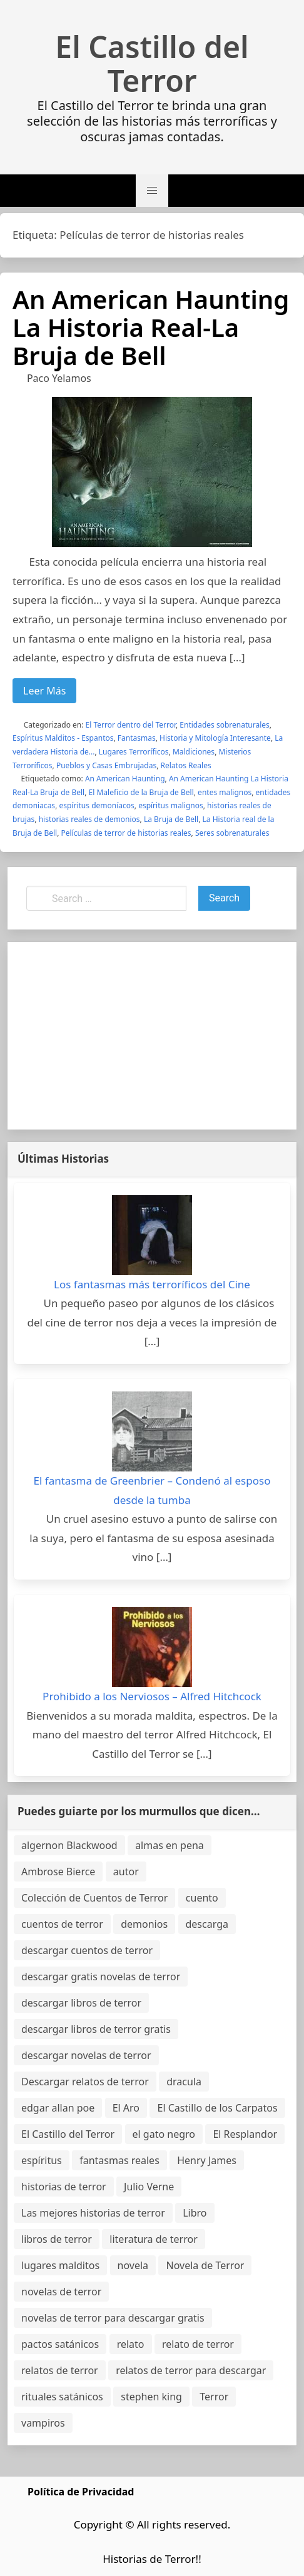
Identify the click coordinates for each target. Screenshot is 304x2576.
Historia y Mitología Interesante (215, 738)
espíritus (41, 2160)
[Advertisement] (152, 1035)
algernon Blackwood (69, 1845)
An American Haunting (125, 778)
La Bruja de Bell (171, 819)
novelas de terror (61, 2291)
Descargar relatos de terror (85, 2081)
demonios (144, 1924)
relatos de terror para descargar (191, 2370)
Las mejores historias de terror (93, 2213)
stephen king (151, 2396)
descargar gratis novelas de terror (100, 1976)
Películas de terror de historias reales (126, 833)
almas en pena (169, 1845)
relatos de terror (59, 2370)
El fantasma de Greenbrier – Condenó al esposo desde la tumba (152, 1490)
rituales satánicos (62, 2396)
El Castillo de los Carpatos (217, 2108)
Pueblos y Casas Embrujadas (106, 765)
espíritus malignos (170, 805)
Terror (214, 2396)
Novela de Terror (205, 2265)
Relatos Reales (186, 765)
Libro (194, 2213)
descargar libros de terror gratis (96, 2029)
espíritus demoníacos (96, 805)
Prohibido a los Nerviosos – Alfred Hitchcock (152, 1696)
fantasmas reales (119, 2160)
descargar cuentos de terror (87, 1950)
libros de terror (56, 2239)
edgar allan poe (57, 2108)
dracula (183, 2081)
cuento (202, 1898)
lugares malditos (60, 2265)
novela (133, 2265)
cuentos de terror (62, 1924)
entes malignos (224, 792)
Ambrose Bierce (58, 1871)
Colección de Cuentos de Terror (94, 1898)
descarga (207, 1924)
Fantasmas (137, 738)
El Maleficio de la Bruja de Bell (141, 792)
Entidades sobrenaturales (224, 724)
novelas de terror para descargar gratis (113, 2318)
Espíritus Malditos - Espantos (63, 738)
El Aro (126, 2108)
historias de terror (63, 2186)
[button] (152, 190)
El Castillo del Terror (151, 64)
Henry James (206, 2160)
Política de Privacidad (81, 2491)
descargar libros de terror (81, 2003)
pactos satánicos (60, 2344)
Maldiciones (194, 751)
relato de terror (198, 2344)
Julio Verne (149, 2186)
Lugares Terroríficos (134, 751)
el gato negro (164, 2134)
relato (130, 2344)
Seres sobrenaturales (232, 833)
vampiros (43, 2423)
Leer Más (44, 691)
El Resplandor (245, 2134)
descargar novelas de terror (86, 2055)
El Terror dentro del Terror (131, 724)
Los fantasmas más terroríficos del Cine (152, 1284)
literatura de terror (153, 2239)
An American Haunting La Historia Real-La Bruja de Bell (151, 327)
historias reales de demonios (89, 819)
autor (126, 1871)
